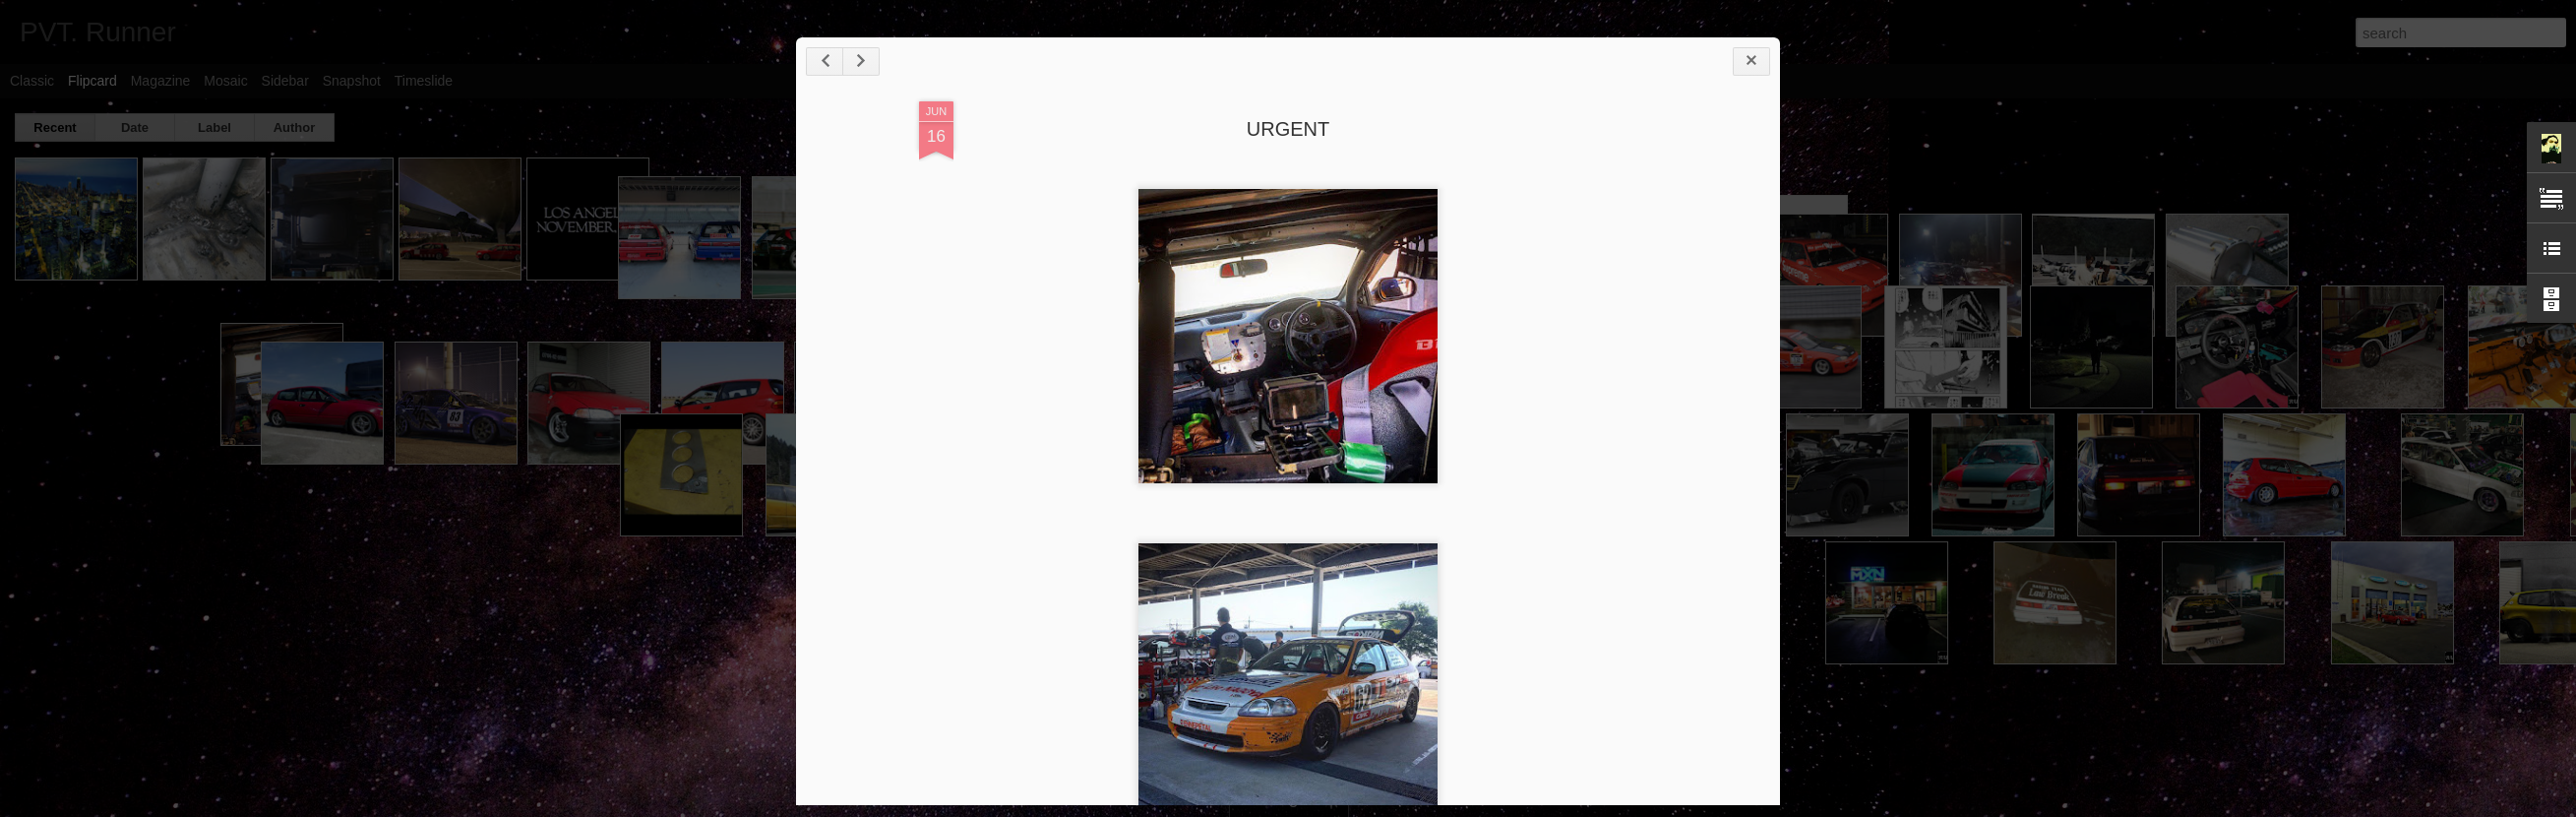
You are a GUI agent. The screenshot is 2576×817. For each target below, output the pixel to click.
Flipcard (92, 81)
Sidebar (285, 81)
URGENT (1288, 129)
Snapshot (352, 81)
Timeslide (424, 81)
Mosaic (225, 81)
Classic (32, 81)
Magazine (161, 81)
